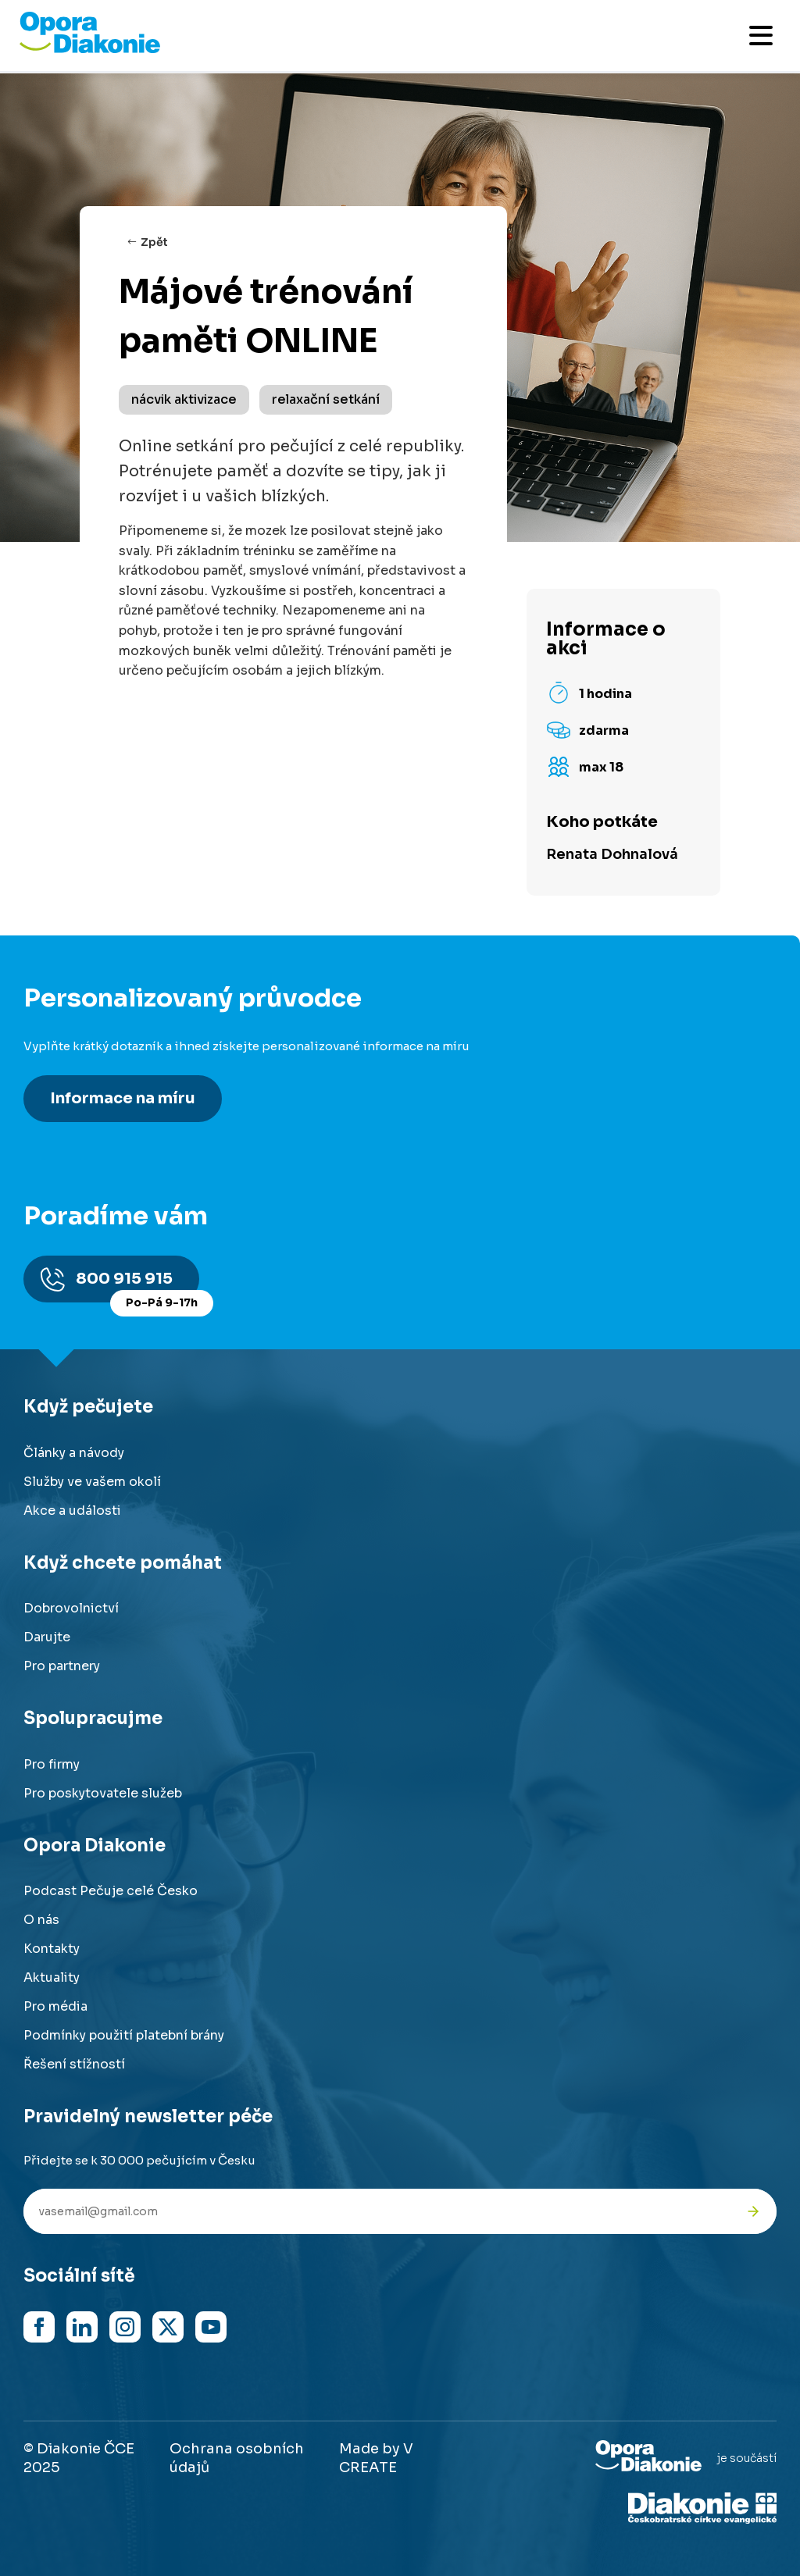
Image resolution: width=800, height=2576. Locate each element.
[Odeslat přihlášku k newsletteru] (753, 2211)
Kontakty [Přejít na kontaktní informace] (51, 1948)
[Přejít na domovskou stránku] (90, 49)
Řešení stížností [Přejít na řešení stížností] (74, 2064)
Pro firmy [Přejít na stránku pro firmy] (51, 1764)
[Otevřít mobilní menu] (760, 35)
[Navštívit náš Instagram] (125, 2327)
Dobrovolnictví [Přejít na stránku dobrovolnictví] (71, 1608)
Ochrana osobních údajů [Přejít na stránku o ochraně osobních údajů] (237, 2458)
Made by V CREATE (376, 2458)
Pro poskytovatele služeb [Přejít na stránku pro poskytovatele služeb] (102, 1793)
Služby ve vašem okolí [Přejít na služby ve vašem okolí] (92, 1481)
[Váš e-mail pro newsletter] (376, 2211)
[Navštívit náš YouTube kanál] (211, 2327)
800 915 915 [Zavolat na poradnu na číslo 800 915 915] (137, 1285)
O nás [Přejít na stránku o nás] (41, 1920)
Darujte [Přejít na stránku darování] (46, 1637)
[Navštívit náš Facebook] (39, 2327)
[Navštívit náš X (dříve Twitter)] (168, 2327)
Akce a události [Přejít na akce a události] (72, 1510)
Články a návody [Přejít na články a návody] (73, 1453)
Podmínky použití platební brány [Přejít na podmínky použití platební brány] (123, 2035)
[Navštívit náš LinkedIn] (82, 2327)
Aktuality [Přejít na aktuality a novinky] (51, 1977)
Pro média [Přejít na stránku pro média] (55, 2006)
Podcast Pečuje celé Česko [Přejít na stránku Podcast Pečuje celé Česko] (110, 1891)
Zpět (154, 242)
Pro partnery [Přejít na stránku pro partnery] (61, 1666)
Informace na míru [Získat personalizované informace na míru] (122, 1098)
